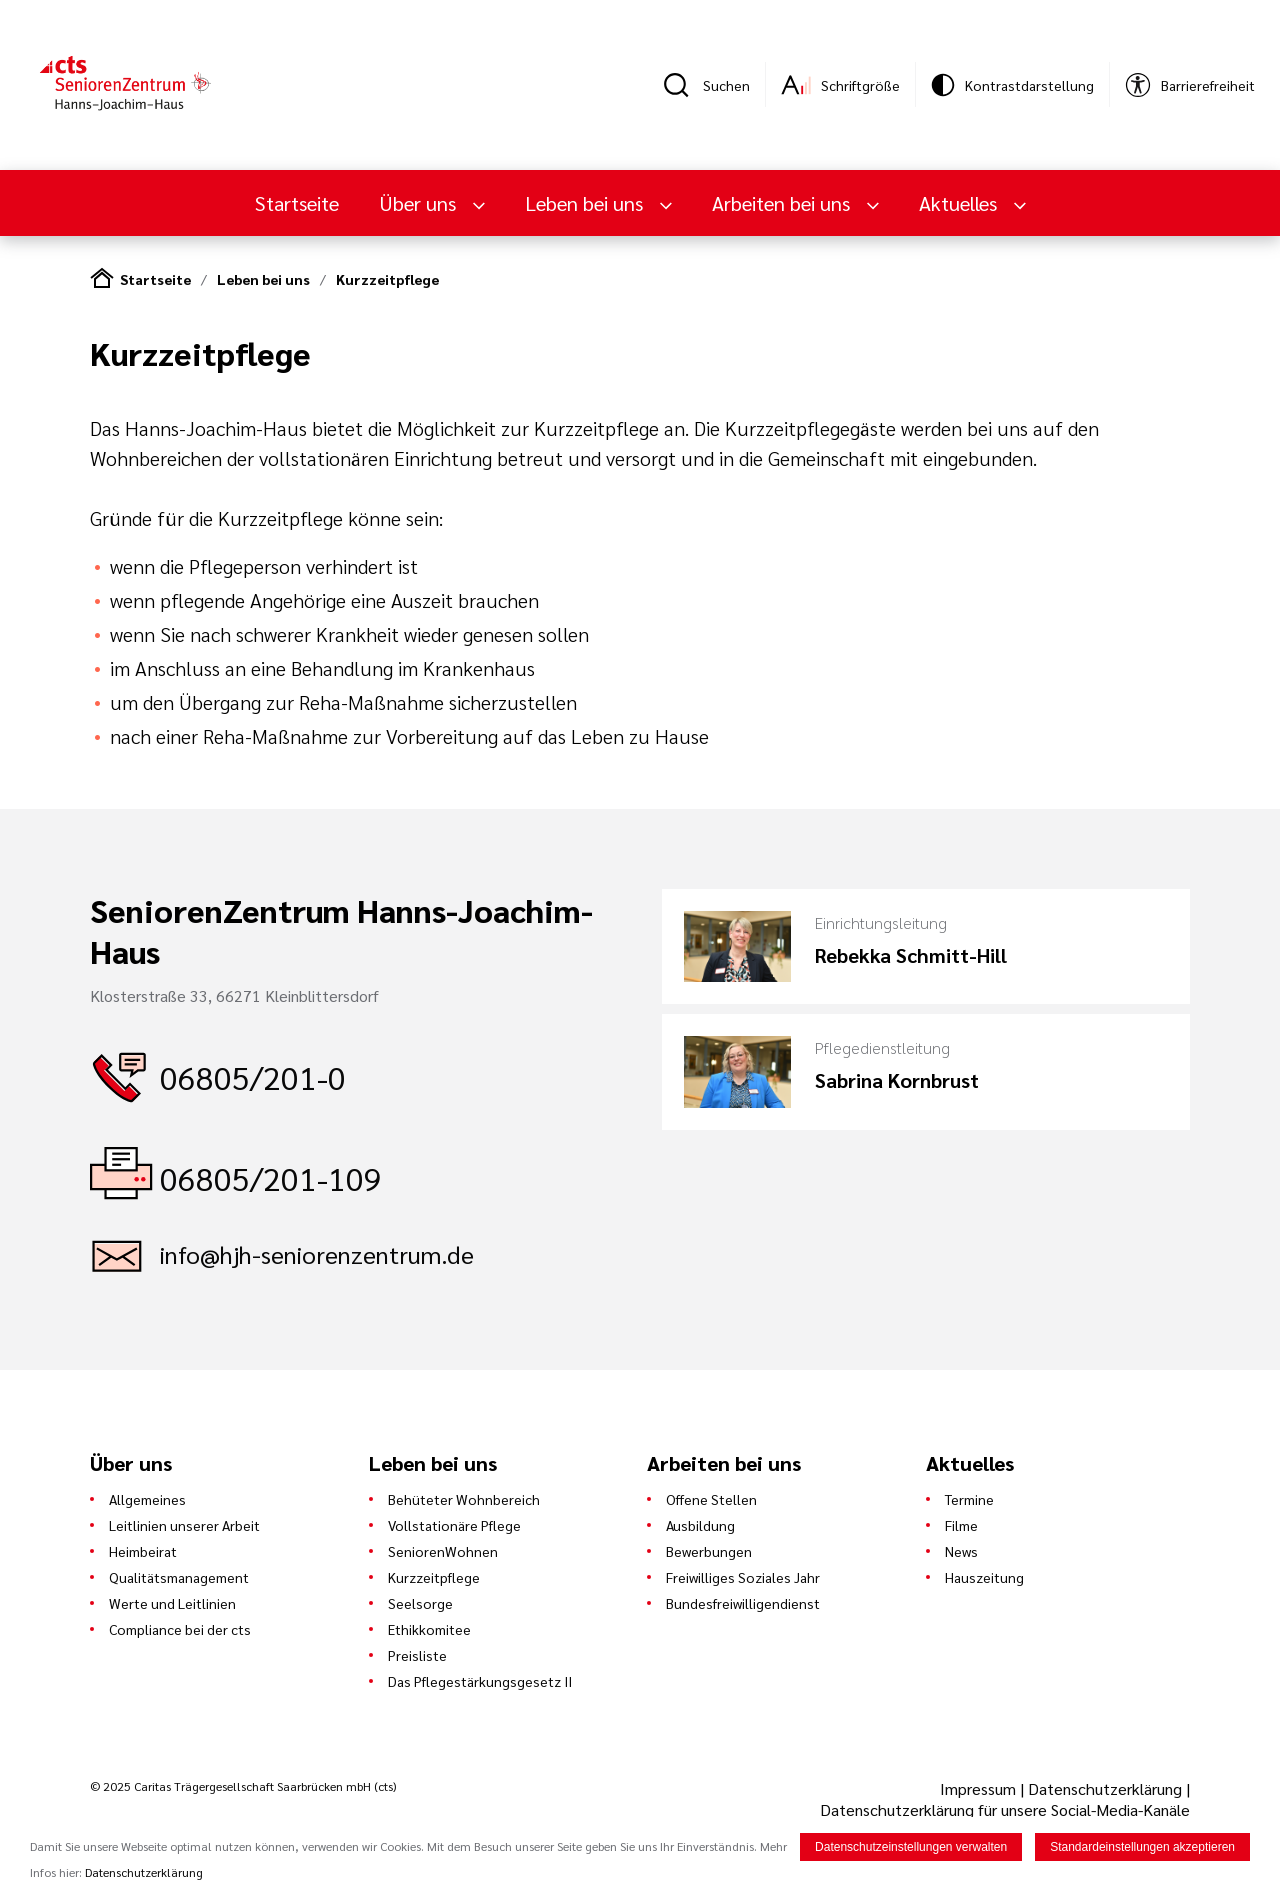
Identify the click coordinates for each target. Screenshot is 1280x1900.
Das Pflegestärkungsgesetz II (480, 1681)
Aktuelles (960, 203)
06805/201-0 (253, 1076)
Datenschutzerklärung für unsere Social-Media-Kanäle (1005, 1809)
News (961, 1551)
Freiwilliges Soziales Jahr (743, 1577)
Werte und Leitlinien (172, 1603)
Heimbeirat (143, 1551)
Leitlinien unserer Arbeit (184, 1525)
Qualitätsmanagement (179, 1577)
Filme (961, 1525)
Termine (969, 1499)
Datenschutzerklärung (1105, 1788)
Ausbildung (700, 1525)
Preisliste (417, 1655)
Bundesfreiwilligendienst (743, 1603)
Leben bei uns (586, 203)
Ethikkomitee (429, 1629)
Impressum (980, 1788)
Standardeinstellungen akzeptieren (1142, 1849)
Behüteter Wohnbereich (464, 1499)
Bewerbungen (709, 1551)
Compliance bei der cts (180, 1629)
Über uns (420, 203)
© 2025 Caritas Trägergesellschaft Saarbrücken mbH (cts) (243, 1786)
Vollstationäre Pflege (454, 1525)
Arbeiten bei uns (783, 203)
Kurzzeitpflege (387, 279)
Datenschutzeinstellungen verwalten (911, 1849)
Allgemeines (147, 1499)
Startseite (297, 203)
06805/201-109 (271, 1177)
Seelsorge (420, 1603)
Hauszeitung (984, 1577)
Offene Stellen (711, 1499)
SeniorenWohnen (443, 1551)
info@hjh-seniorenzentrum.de (317, 1254)
